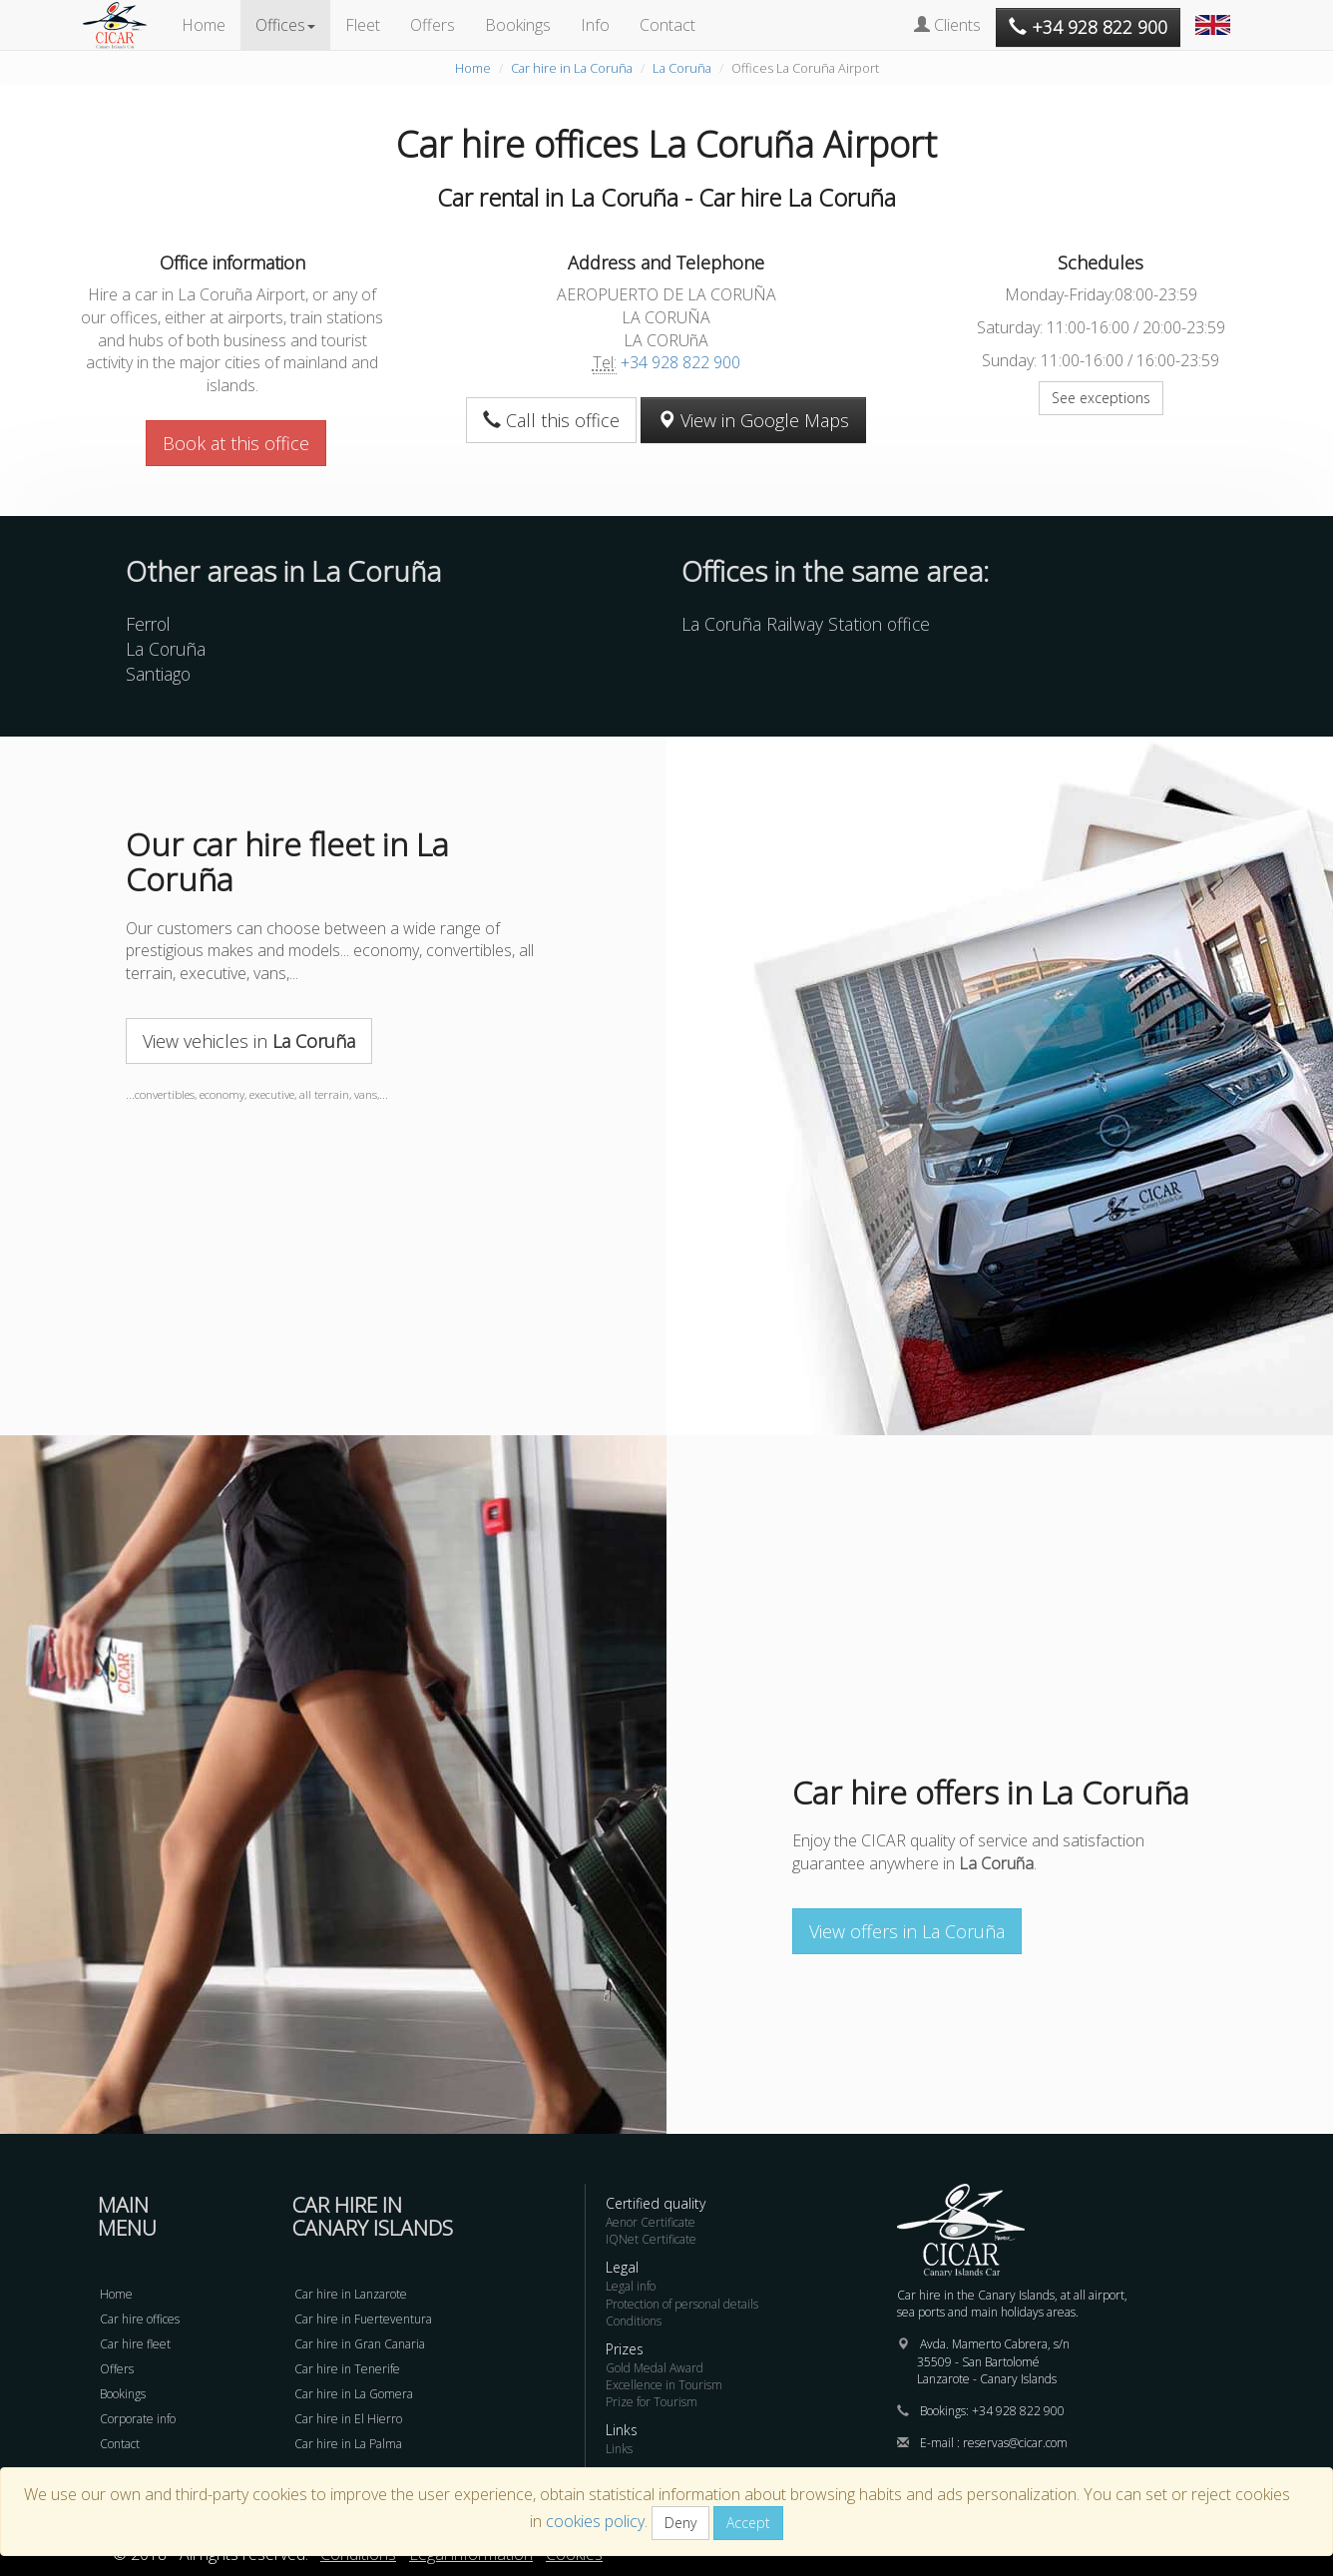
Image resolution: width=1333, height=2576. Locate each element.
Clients (947, 25)
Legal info (631, 2286)
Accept (748, 2522)
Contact (667, 25)
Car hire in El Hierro (348, 2418)
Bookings (518, 25)
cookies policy (595, 2521)
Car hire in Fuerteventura (363, 2319)
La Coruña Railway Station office (805, 624)
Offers (432, 25)
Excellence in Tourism (664, 2384)
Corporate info (138, 2418)
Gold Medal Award (654, 2367)
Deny (680, 2522)
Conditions (634, 2321)
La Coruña (682, 68)
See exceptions (1101, 397)
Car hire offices (140, 2319)
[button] (1215, 15)
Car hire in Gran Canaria (359, 2343)
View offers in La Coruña (907, 1931)
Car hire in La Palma (348, 2443)
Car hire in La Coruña (572, 68)
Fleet (362, 25)
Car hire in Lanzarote (350, 2294)
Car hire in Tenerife (347, 2368)
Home (203, 25)
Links (619, 2448)
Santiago (158, 674)
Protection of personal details (682, 2304)
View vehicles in (249, 1041)
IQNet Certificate (651, 2239)
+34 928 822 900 (680, 362)
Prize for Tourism (651, 2401)
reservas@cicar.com (1015, 2442)
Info (595, 25)
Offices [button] (285, 25)
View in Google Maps (753, 420)
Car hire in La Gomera (353, 2393)
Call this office (551, 420)
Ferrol (148, 624)
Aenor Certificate (650, 2222)
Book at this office (236, 443)
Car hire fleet (135, 2343)
